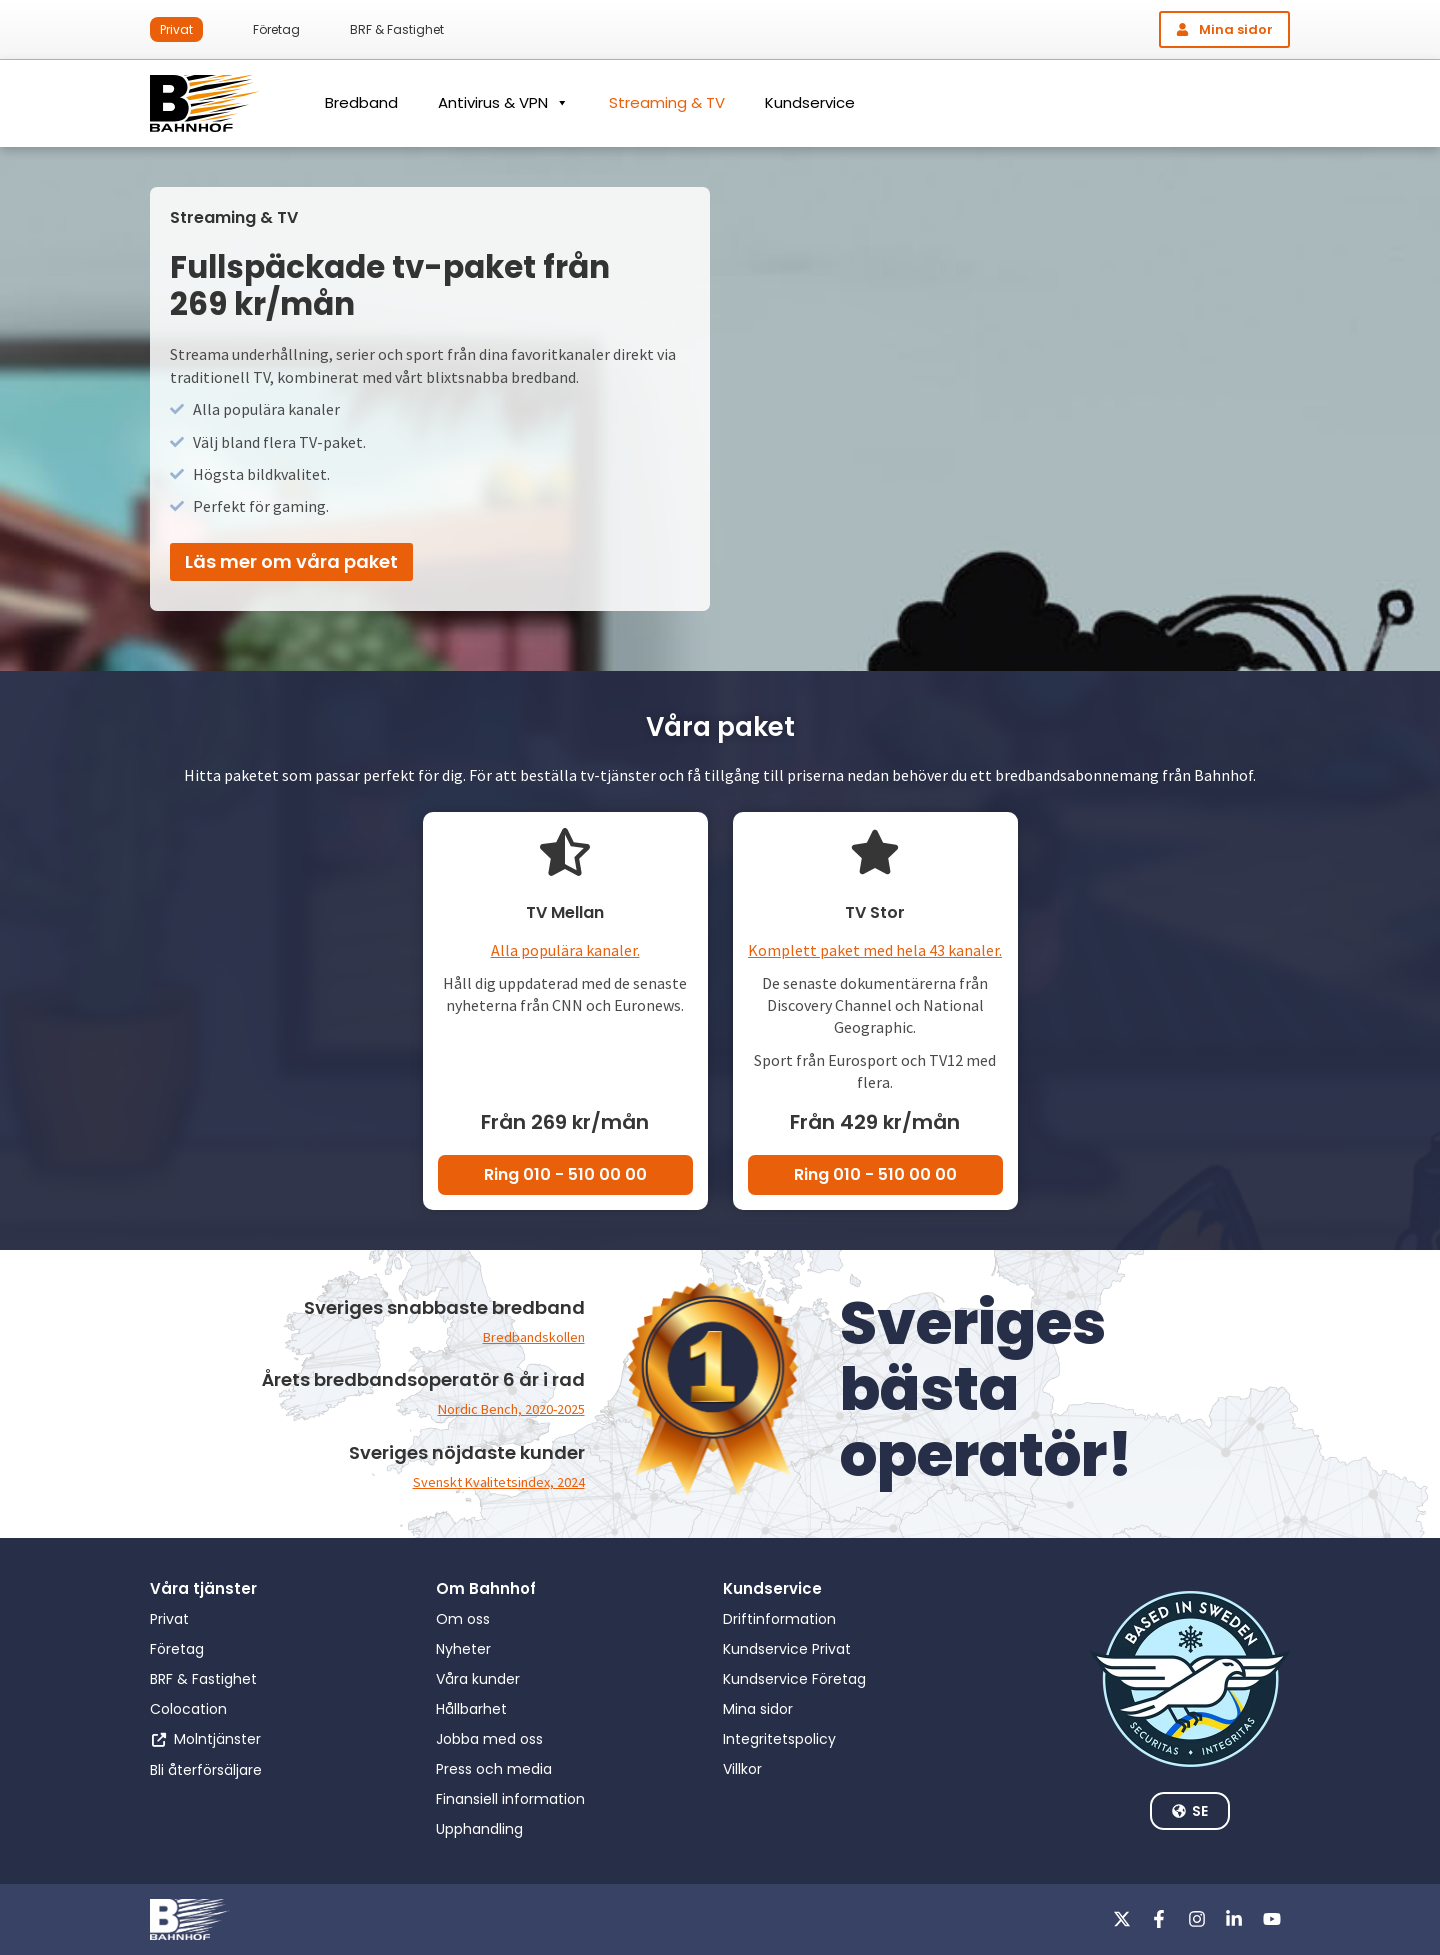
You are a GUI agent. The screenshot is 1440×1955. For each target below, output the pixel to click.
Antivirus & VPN (503, 103)
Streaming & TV (667, 102)
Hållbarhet (471, 1709)
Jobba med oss (489, 1739)
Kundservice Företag (794, 1679)
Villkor (742, 1769)
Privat (176, 29)
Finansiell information (510, 1799)
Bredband (361, 102)
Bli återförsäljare (206, 1770)
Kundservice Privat (787, 1649)
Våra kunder (478, 1679)
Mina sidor (758, 1709)
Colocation (188, 1709)
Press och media (494, 1769)
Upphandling (479, 1829)
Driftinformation (779, 1619)
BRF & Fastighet (397, 29)
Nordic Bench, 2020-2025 (501, 1408)
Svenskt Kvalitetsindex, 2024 (487, 1481)
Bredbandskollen (526, 1336)
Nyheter (463, 1649)
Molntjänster (217, 1739)
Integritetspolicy (779, 1739)
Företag (276, 29)
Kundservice (810, 102)
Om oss (463, 1619)
